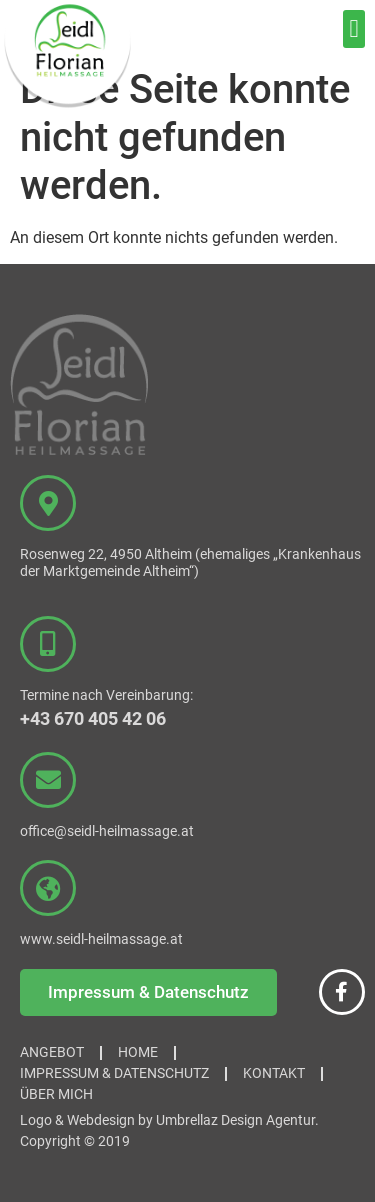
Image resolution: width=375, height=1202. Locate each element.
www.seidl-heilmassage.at (101, 939)
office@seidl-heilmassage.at (107, 831)
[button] (354, 29)
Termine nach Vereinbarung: (106, 695)
